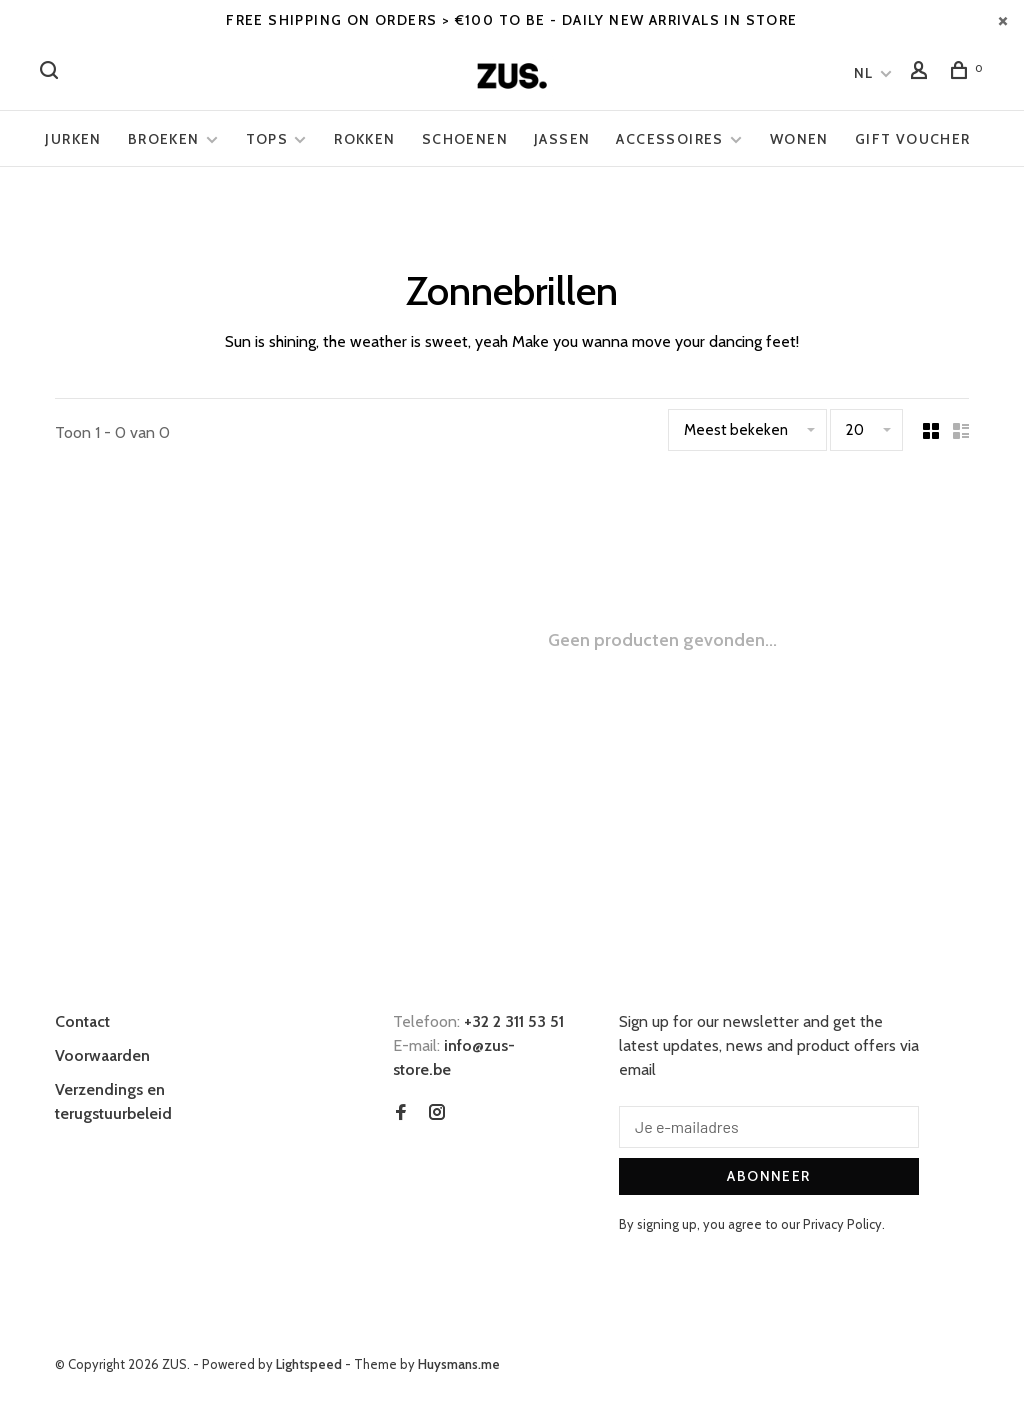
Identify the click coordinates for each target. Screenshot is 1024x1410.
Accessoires (669, 139)
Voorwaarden (102, 1055)
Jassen (562, 139)
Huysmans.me (459, 1364)
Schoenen (465, 139)
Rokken (364, 139)
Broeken (164, 139)
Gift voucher (913, 139)
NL (864, 73)
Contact (82, 1021)
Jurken (73, 139)
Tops (267, 139)
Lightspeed (309, 1364)
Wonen (799, 139)
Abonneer (768, 1176)
